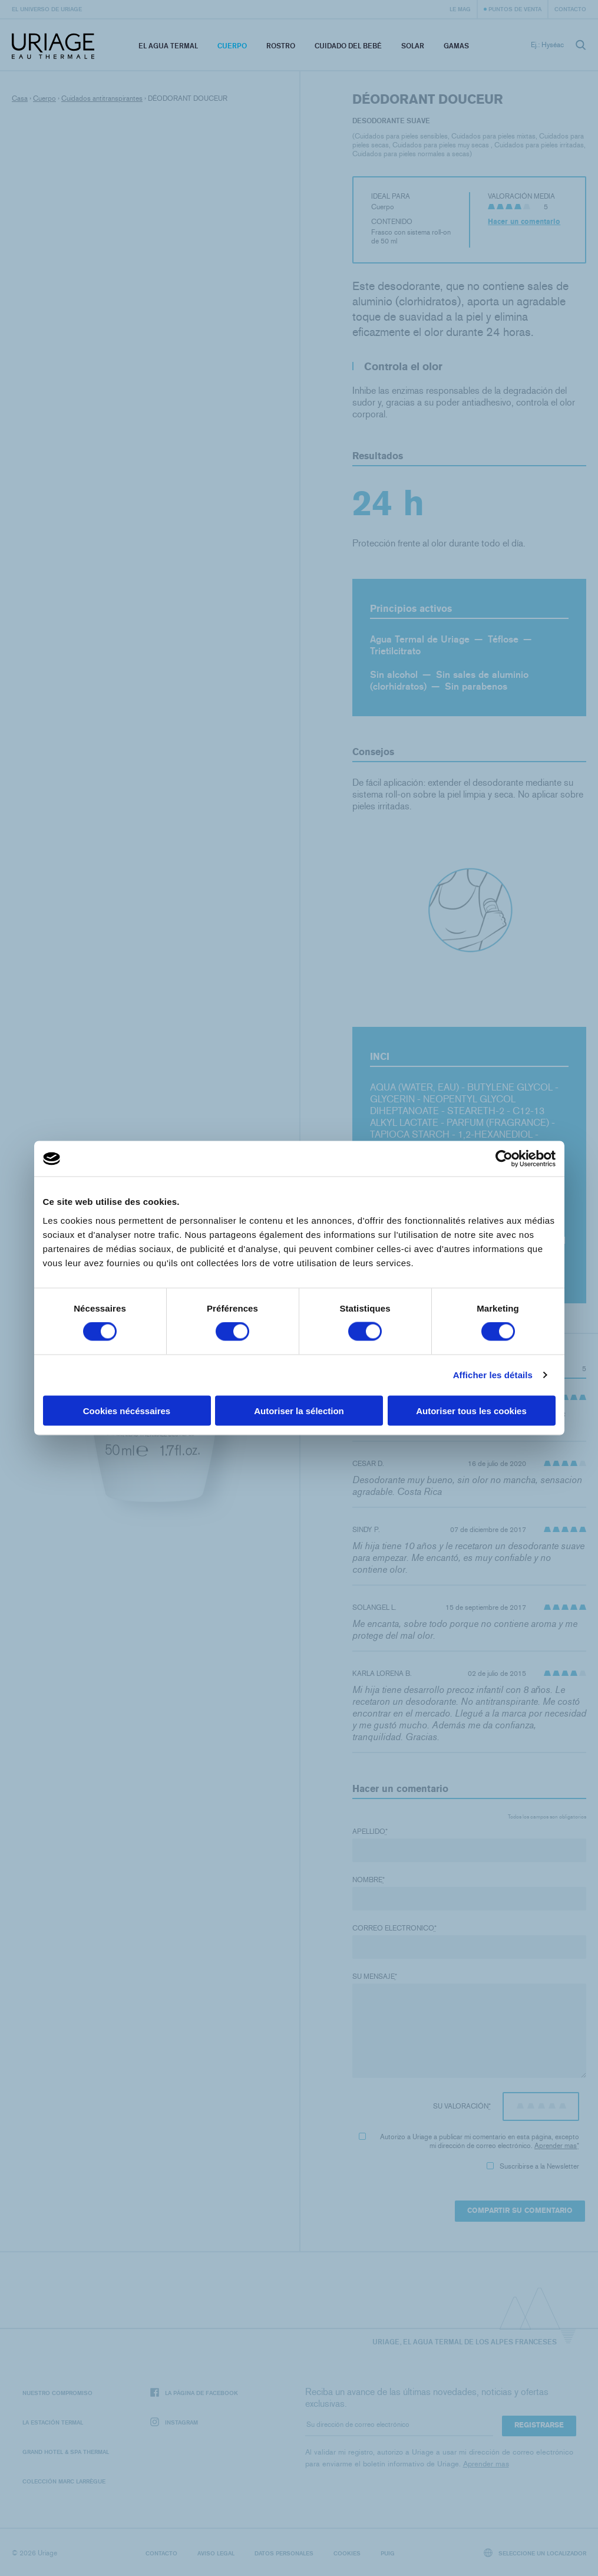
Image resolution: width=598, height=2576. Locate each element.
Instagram (174, 2422)
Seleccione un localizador (535, 2552)
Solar (412, 45)
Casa (20, 98)
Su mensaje (374, 1976)
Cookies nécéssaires (126, 1410)
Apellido (370, 1831)
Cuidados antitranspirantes (102, 98)
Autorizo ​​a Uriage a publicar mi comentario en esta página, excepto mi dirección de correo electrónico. (469, 2141)
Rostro (280, 45)
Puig (388, 2553)
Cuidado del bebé (348, 45)
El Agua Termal (168, 45)
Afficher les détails (493, 1375)
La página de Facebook (194, 2393)
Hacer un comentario (524, 222)
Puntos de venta (514, 8)
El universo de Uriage (47, 8)
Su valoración (462, 2106)
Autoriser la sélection (299, 1410)
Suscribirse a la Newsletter (533, 2166)
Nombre (368, 1880)
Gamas (456, 45)
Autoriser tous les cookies (471, 1410)
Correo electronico (394, 1928)
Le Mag (460, 8)
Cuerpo (232, 45)
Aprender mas (555, 2146)
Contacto (570, 8)
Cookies (347, 2553)
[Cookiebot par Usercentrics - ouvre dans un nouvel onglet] (504, 1159)
